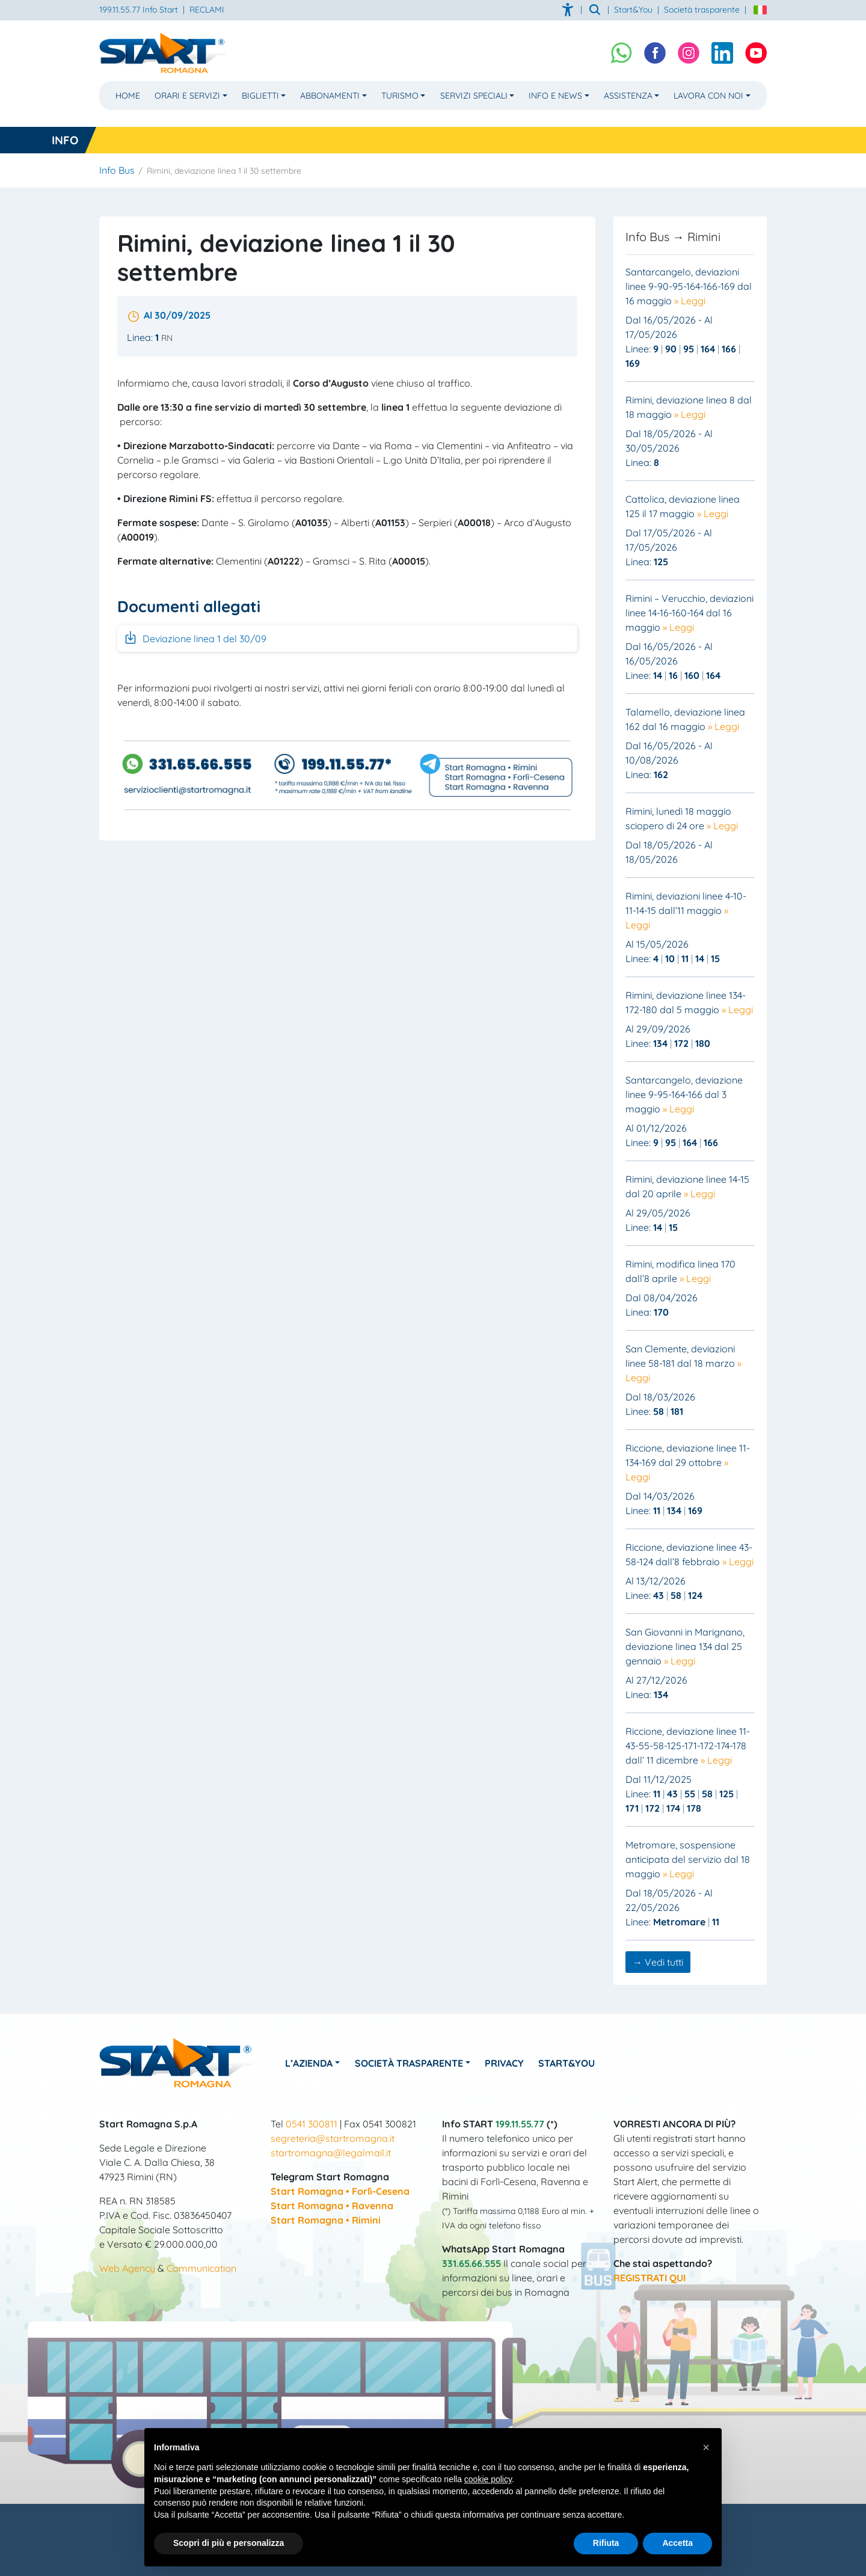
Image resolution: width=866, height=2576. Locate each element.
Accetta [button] (677, 2543)
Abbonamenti (330, 95)
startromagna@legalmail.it (331, 2153)
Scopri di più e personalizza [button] (228, 2543)
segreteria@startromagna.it (333, 2138)
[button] (706, 2447)
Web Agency (127, 2268)
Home (127, 95)
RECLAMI (206, 9)
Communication (201, 2268)
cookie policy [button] (488, 2479)
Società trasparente (702, 9)
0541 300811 (311, 2124)
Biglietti (260, 95)
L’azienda (309, 2063)
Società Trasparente (409, 2063)
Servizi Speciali (474, 95)
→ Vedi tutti (658, 1962)
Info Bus (117, 170)
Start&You (568, 2063)
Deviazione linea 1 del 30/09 (194, 637)
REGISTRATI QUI (649, 2278)
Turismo (400, 95)
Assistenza (628, 95)
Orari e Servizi (187, 95)
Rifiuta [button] (606, 2543)
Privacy (505, 2063)
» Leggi (689, 301)
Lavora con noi (708, 95)
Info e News (555, 95)
